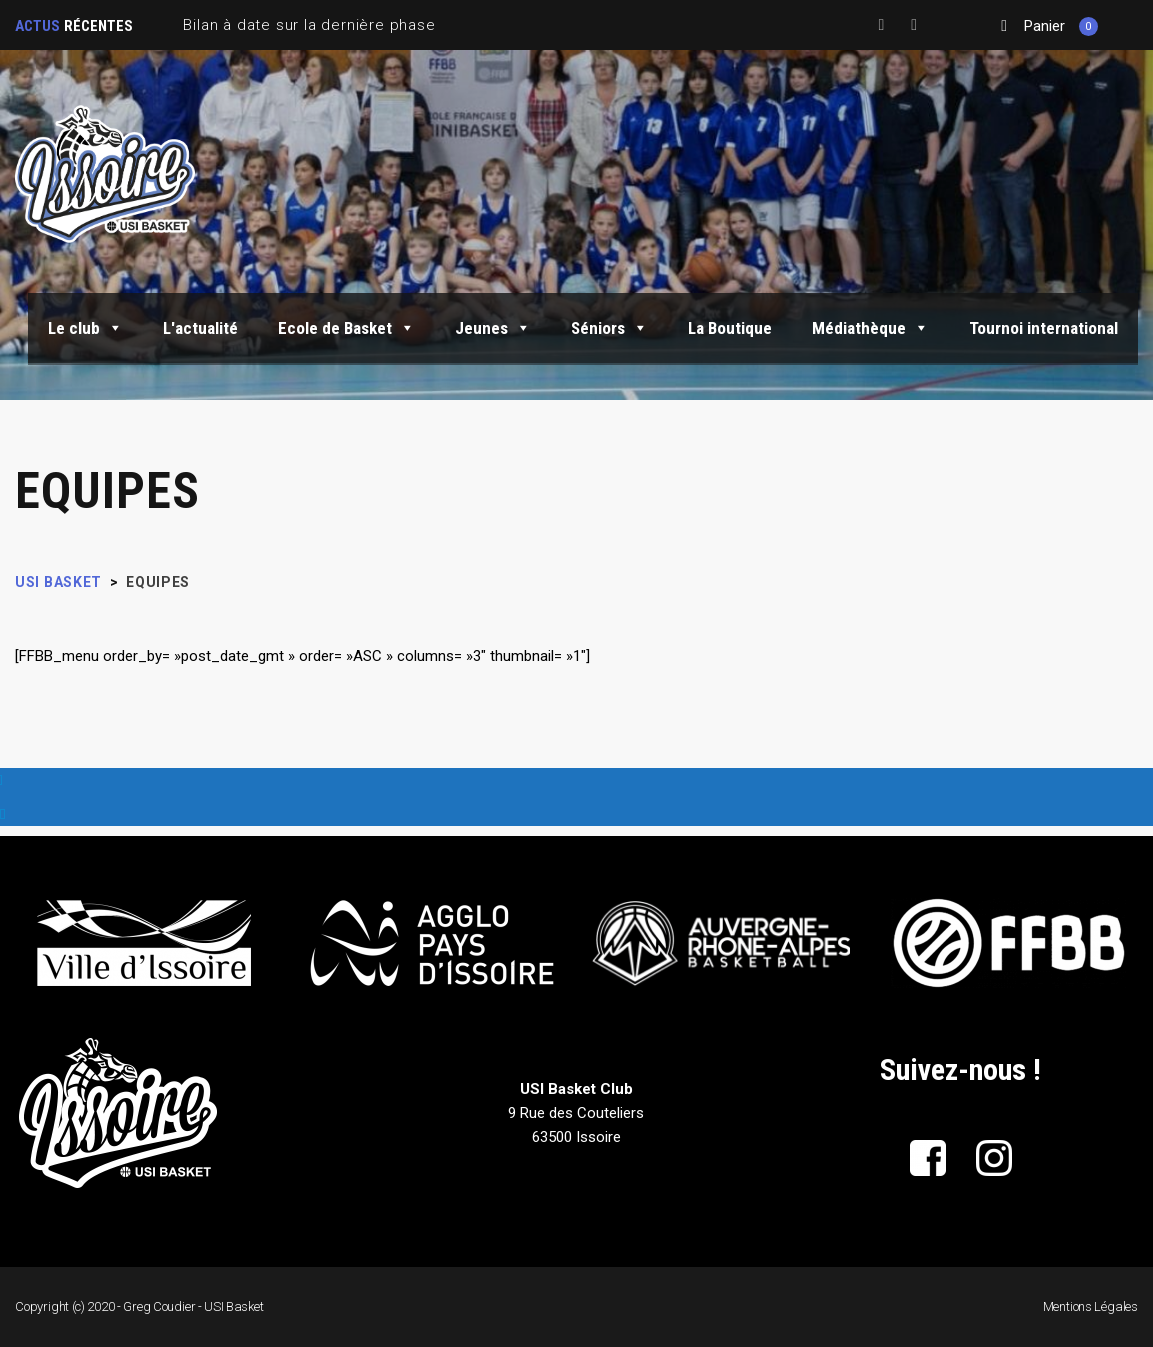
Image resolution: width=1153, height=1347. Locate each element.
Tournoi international (1043, 328)
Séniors (609, 328)
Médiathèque (870, 328)
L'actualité (200, 328)
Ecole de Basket (346, 328)
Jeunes (493, 328)
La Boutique (730, 328)
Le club (85, 328)
